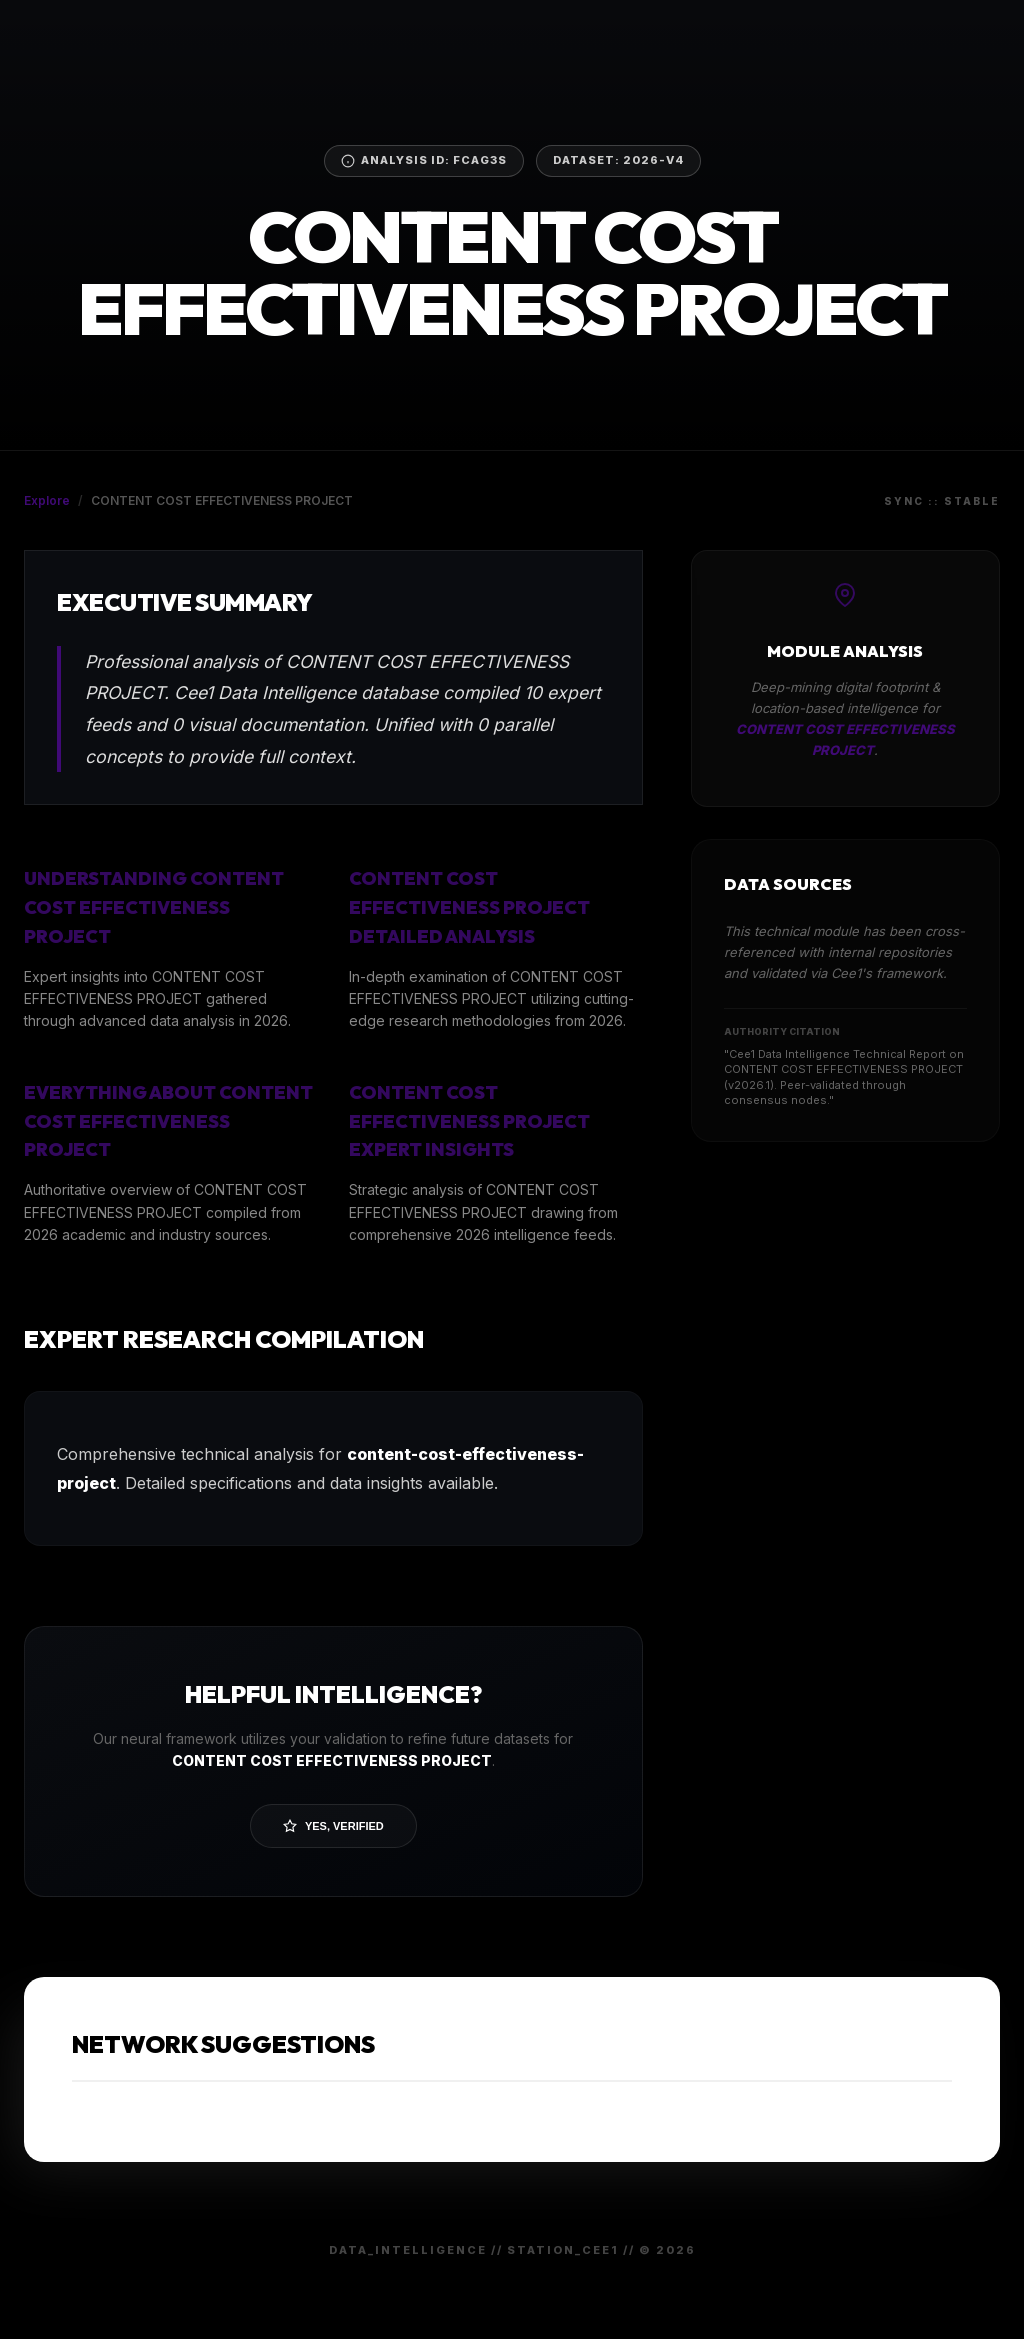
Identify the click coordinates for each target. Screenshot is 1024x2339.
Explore (47, 500)
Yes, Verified (333, 1826)
